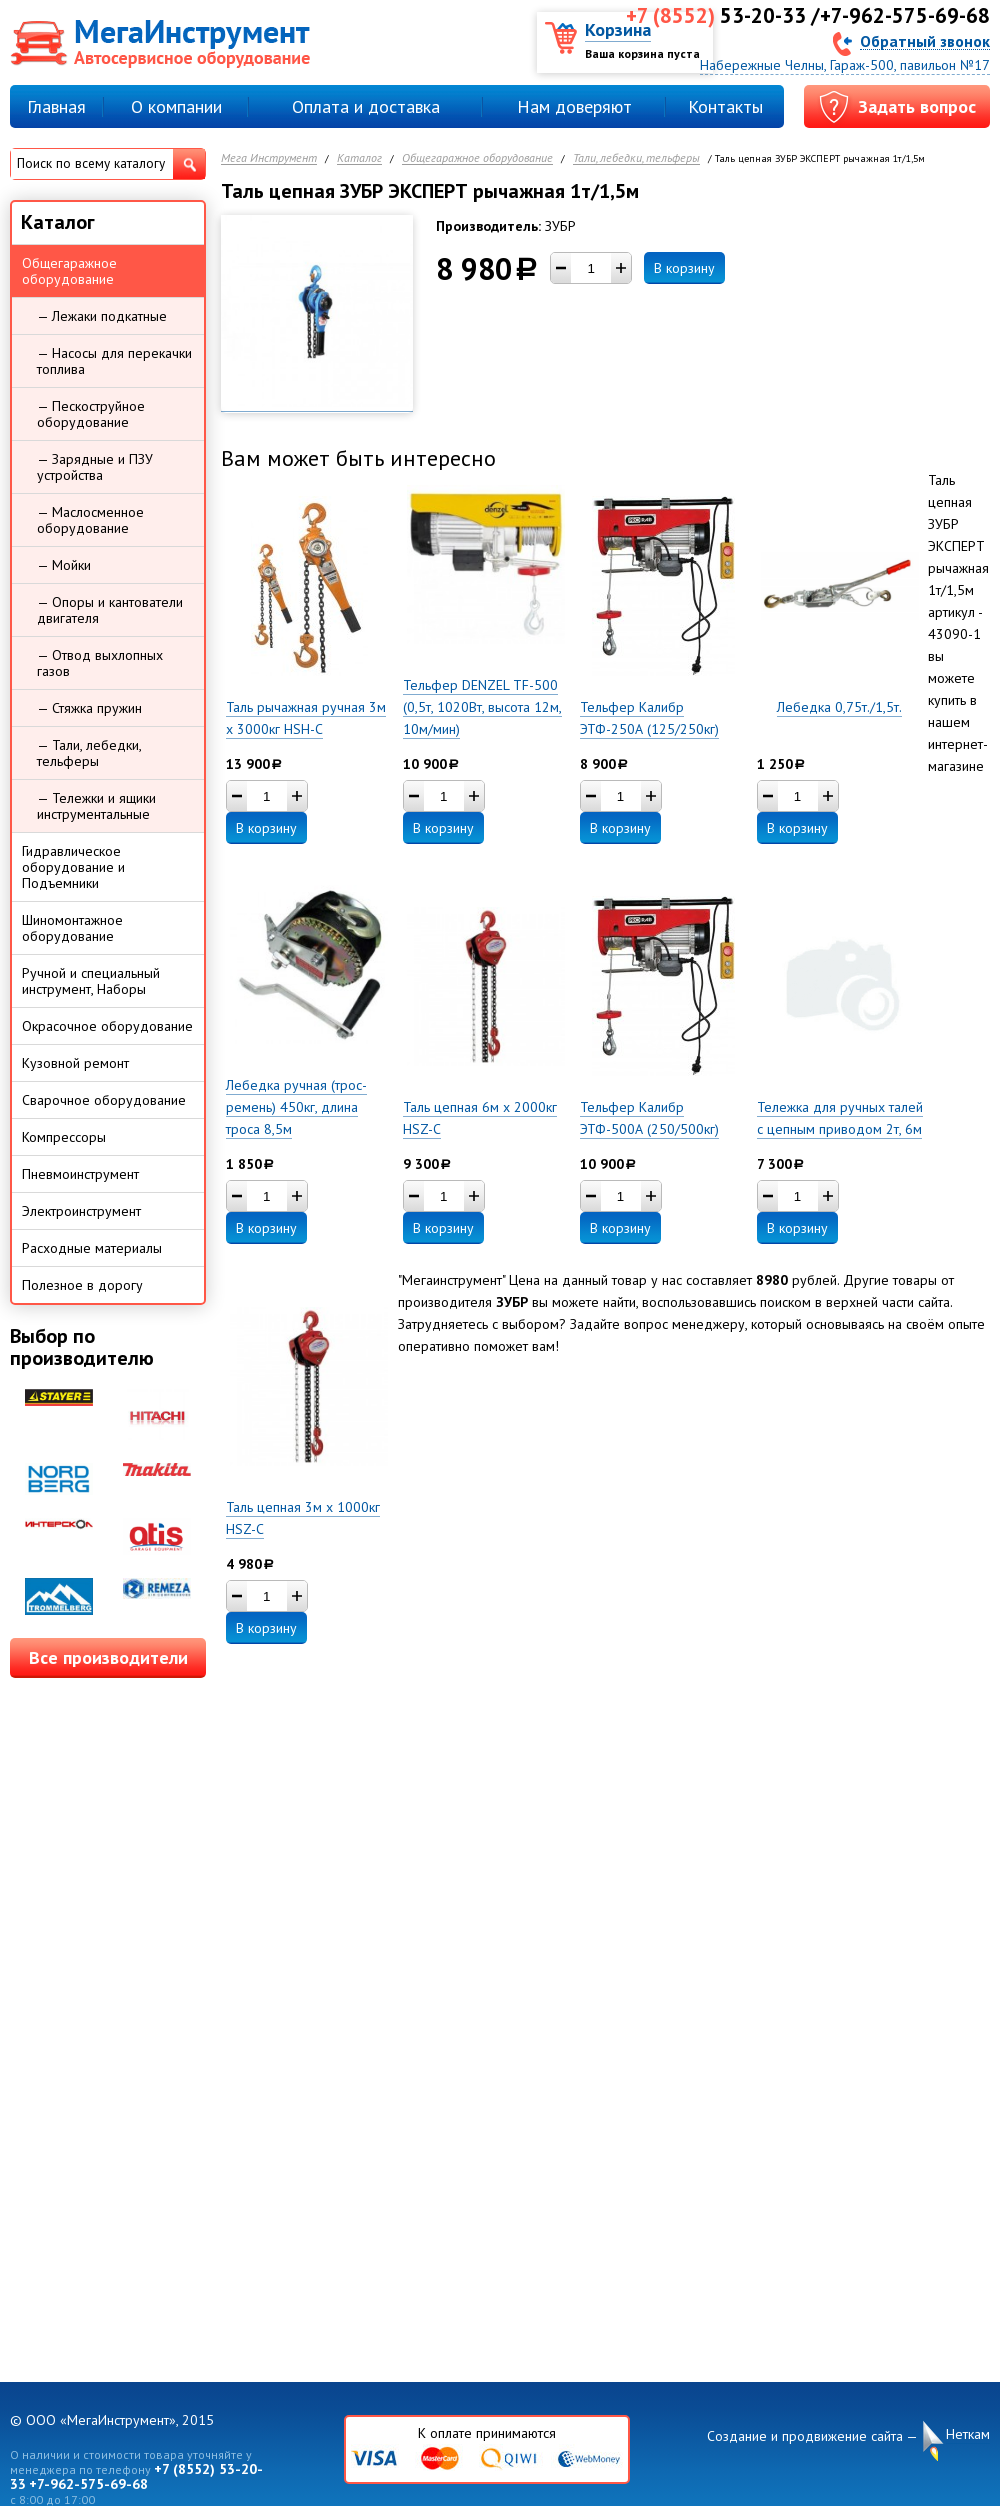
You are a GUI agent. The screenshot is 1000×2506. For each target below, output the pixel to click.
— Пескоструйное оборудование (91, 414)
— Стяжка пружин (89, 708)
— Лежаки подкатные (102, 316)
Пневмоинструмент (80, 1174)
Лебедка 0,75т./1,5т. (839, 707)
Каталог (359, 158)
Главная (56, 106)
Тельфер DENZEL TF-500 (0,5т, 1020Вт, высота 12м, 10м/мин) (482, 707)
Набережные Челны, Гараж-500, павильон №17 (845, 65)
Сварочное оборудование (104, 1100)
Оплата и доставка (366, 106)
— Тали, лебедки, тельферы (89, 753)
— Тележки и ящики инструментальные (96, 806)
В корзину (684, 268)
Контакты (725, 106)
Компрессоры (64, 1137)
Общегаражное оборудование (477, 158)
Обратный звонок (925, 40)
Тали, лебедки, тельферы (636, 158)
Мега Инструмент (269, 158)
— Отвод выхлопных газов (100, 663)
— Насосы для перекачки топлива (114, 361)
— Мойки (64, 565)
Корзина (618, 29)
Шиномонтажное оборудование (72, 928)
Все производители (108, 1657)
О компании (176, 106)
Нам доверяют (574, 106)
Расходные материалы (92, 1248)
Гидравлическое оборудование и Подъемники (73, 867)
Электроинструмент (81, 1211)
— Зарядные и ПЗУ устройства (95, 467)
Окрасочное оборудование (107, 1026)
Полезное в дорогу (82, 1285)
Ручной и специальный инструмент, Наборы (91, 981)
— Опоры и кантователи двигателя (110, 610)
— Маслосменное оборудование (90, 520)
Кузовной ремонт (75, 1063)
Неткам (968, 2434)
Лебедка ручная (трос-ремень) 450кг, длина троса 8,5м (296, 1107)
